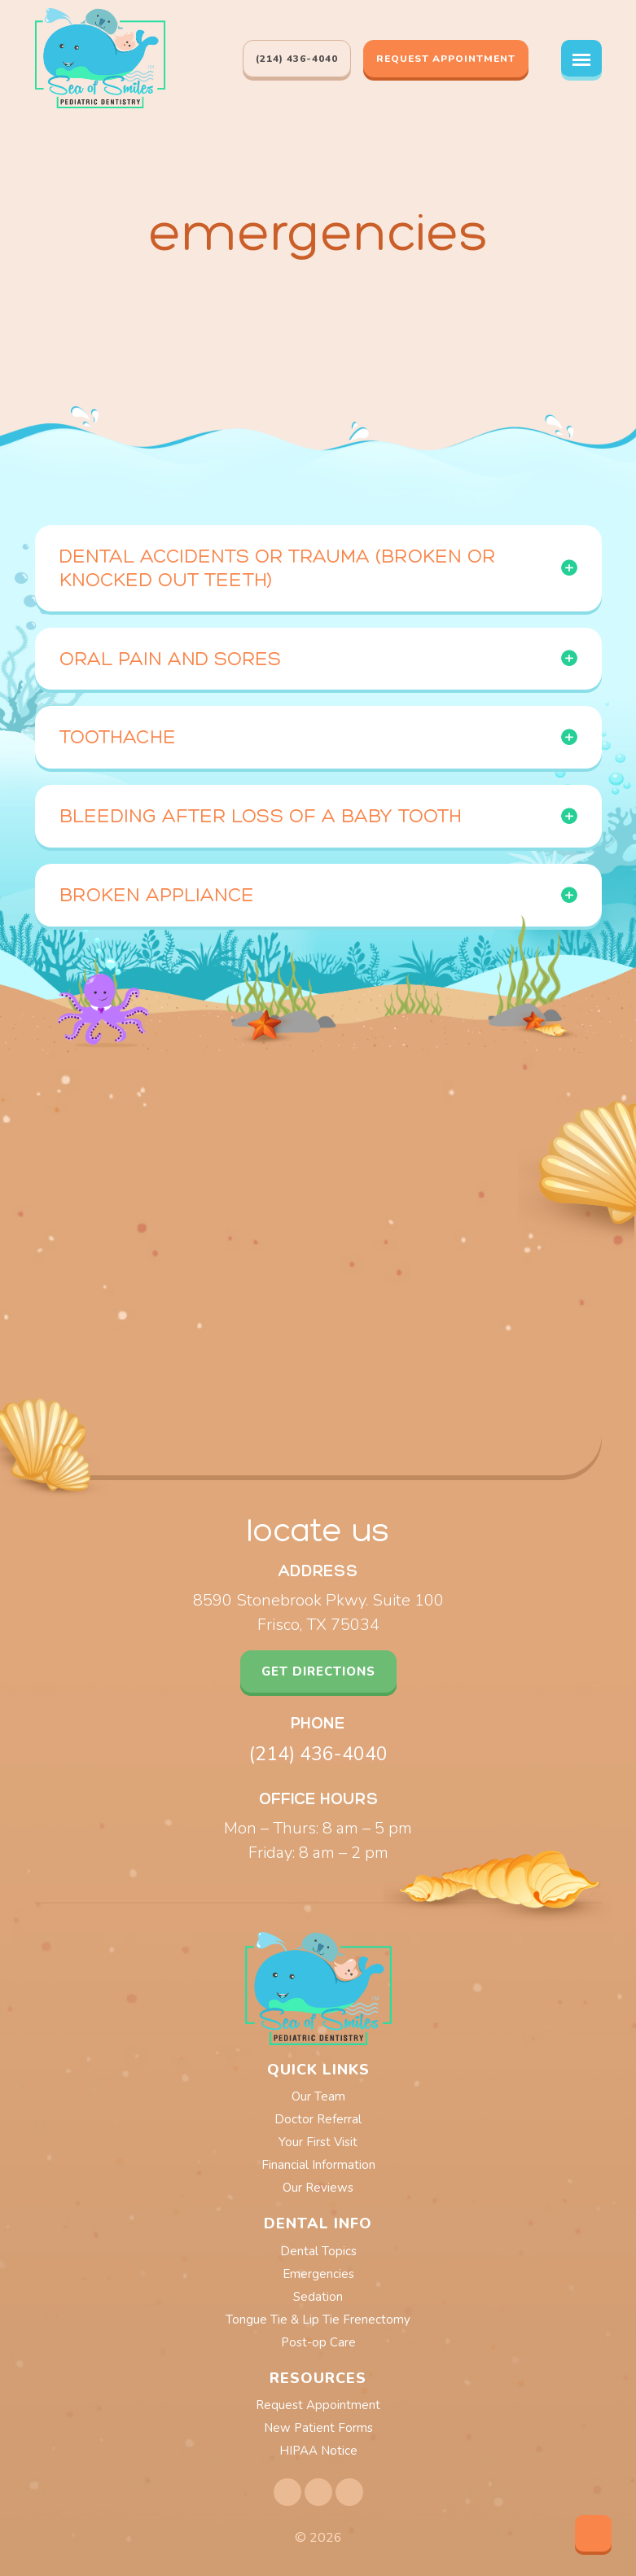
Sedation (318, 2297)
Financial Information (318, 2165)
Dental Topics (318, 2251)
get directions (318, 1671)
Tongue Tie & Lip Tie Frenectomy (318, 2319)
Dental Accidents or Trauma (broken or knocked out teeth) (277, 567)
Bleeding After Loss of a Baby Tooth (260, 815)
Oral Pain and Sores (170, 658)
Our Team (318, 2096)
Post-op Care (318, 2342)
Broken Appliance (156, 894)
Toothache (117, 736)
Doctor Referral (318, 2119)
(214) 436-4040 (318, 1754)
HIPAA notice (318, 2450)
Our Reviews (318, 2188)
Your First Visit (318, 2142)
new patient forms (318, 2428)
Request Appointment (445, 58)
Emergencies (318, 2274)
